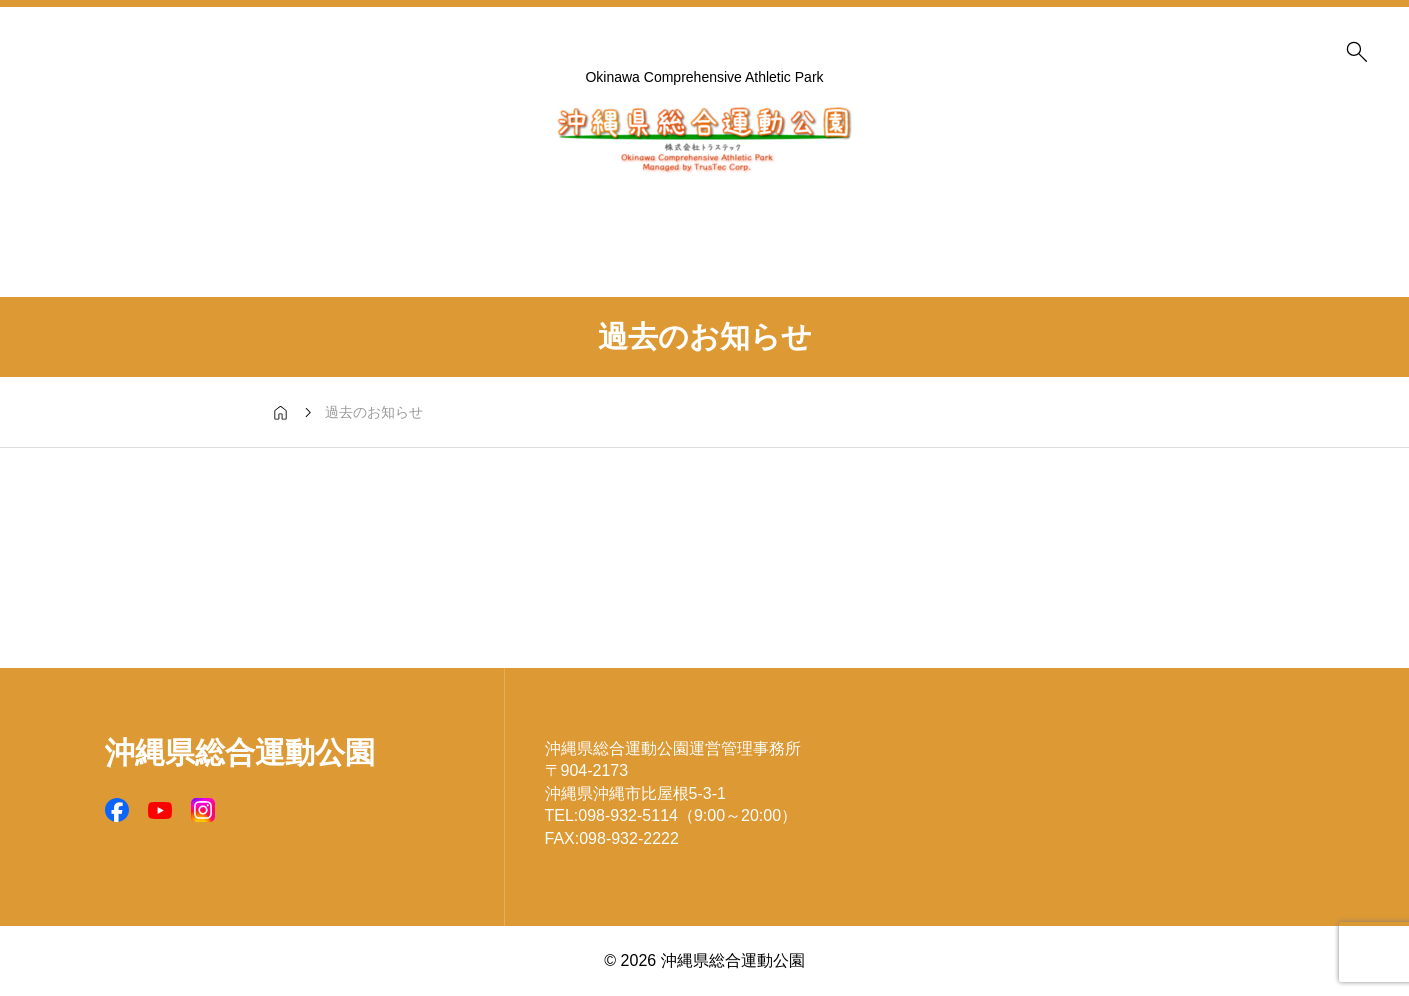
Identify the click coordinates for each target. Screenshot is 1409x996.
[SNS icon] (117, 810)
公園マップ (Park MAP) (815, 210)
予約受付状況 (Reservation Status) (215, 210)
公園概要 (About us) (615, 210)
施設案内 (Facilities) (415, 210)
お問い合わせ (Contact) (1215, 210)
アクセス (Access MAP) (1015, 210)
